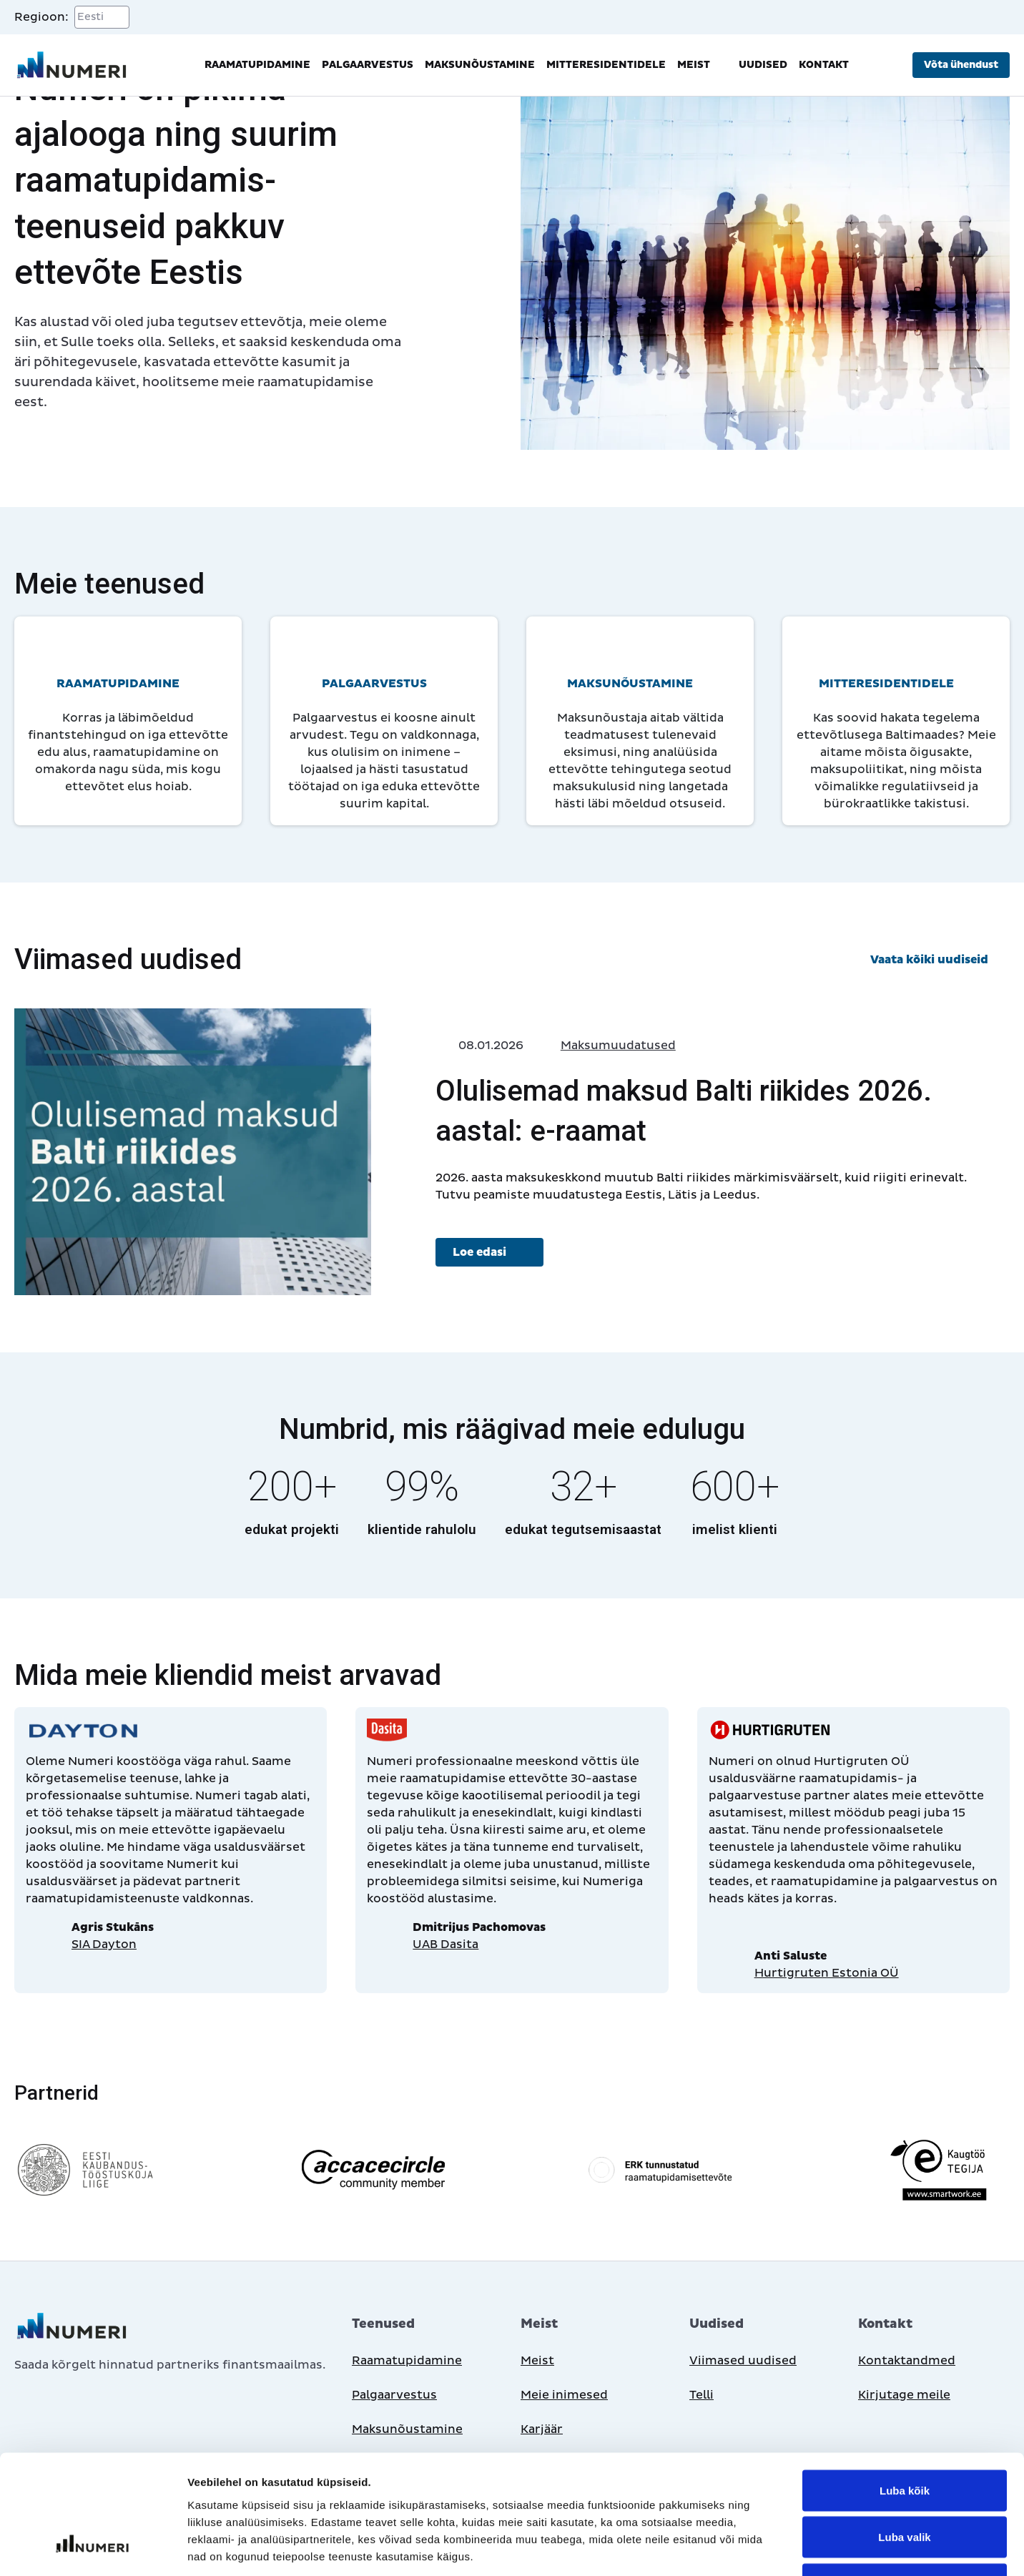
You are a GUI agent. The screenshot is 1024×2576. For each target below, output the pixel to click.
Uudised (763, 65)
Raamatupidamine (257, 65)
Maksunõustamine (480, 65)
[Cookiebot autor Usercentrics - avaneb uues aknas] (92, 2548)
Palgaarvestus (367, 65)
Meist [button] (702, 65)
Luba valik (904, 2435)
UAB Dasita (445, 1944)
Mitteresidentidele (606, 65)
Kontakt (824, 65)
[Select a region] (101, 17)
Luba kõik (905, 2388)
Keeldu (904, 2482)
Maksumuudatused (618, 1045)
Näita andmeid (738, 2548)
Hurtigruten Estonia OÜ (826, 1973)
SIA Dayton (104, 1944)
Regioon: (41, 17)
